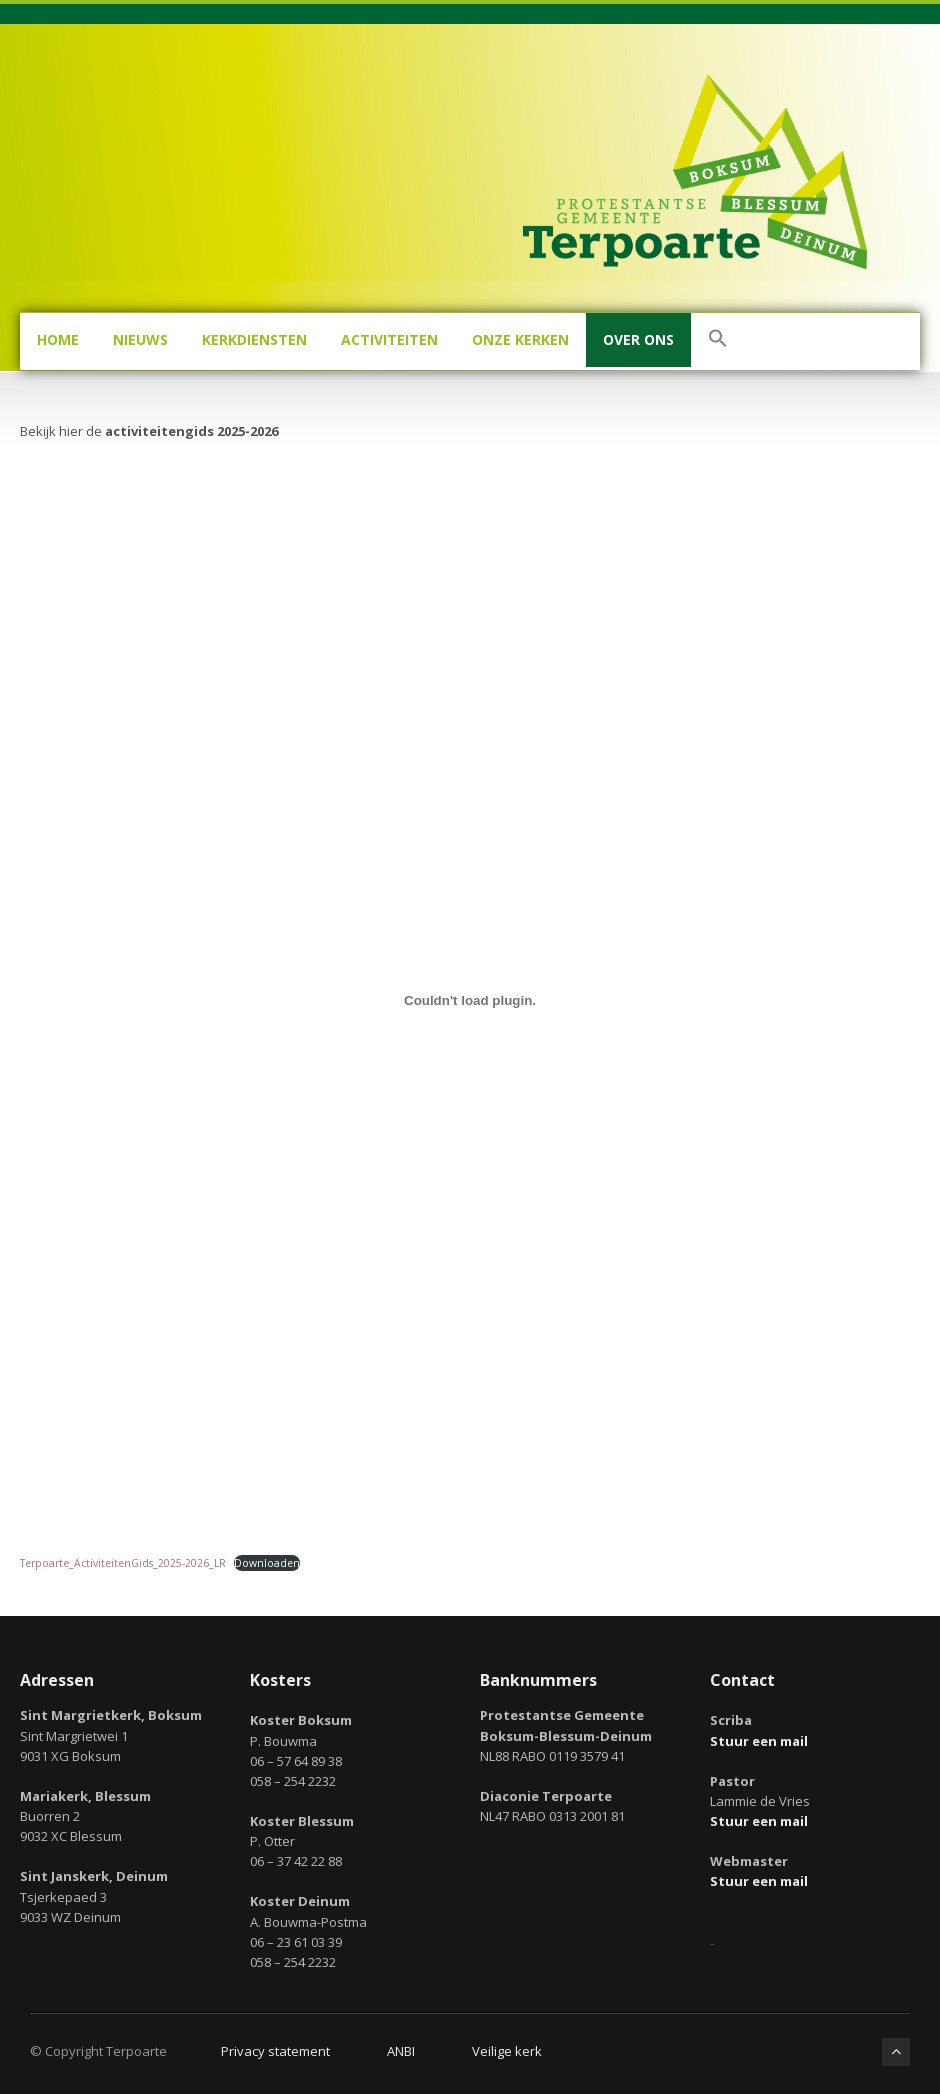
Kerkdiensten (254, 339)
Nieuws (140, 339)
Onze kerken (520, 339)
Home (58, 339)
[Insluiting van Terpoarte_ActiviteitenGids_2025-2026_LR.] (470, 1001)
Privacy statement (275, 2051)
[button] (718, 341)
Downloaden (267, 1563)
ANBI (401, 2051)
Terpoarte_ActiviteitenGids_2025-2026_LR (123, 1563)
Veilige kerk (507, 2051)
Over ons (638, 339)
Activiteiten (389, 339)
